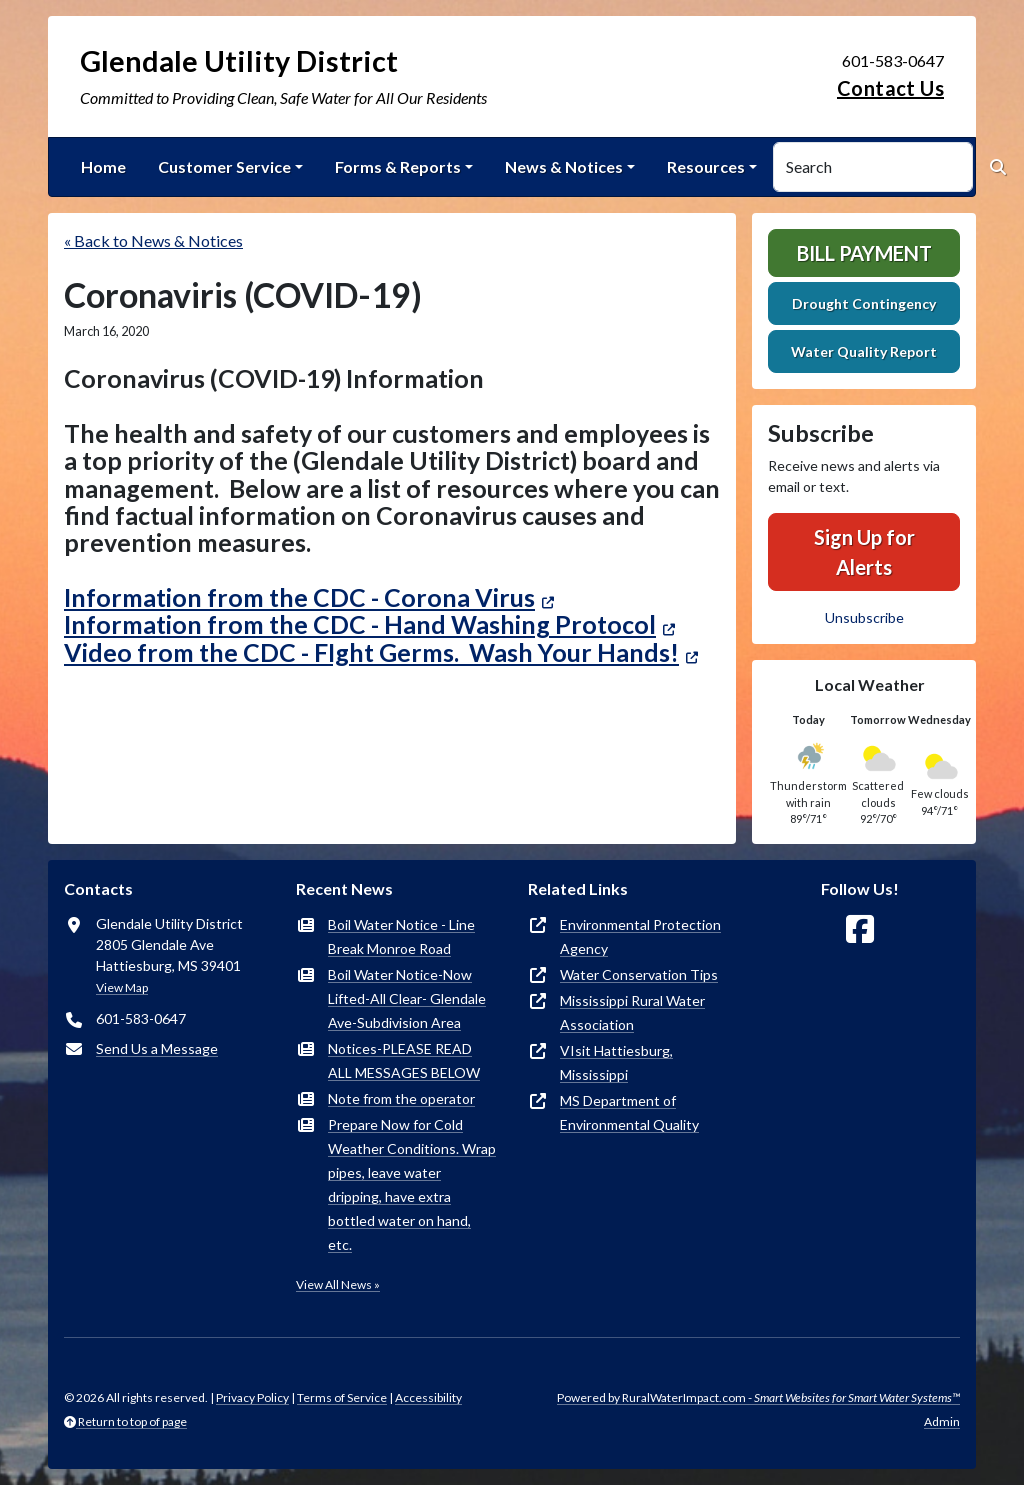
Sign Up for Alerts (864, 552)
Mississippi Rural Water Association (632, 1012)
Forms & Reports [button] (398, 166)
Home (103, 166)
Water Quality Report (864, 351)
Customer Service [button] (224, 166)
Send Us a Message (157, 1048)
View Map (122, 987)
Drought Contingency (864, 303)
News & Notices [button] (564, 166)
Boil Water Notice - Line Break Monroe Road (401, 936)
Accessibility (428, 1397)
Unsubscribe (864, 617)
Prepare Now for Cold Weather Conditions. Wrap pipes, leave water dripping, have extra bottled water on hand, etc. (412, 1184)
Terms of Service (342, 1397)
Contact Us (890, 88)
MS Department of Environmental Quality (629, 1112)
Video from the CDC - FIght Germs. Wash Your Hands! (371, 652)
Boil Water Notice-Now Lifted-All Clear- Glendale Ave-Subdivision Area (407, 998)
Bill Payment (864, 253)
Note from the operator (401, 1098)
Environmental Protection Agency (640, 936)
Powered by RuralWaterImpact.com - (758, 1397)
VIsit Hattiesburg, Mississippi (616, 1062)
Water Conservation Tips (639, 974)
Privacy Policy (252, 1397)
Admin (942, 1421)
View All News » (338, 1284)
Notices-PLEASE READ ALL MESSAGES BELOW (404, 1060)
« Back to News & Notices (153, 240)
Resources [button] (706, 166)
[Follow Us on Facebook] (860, 929)
